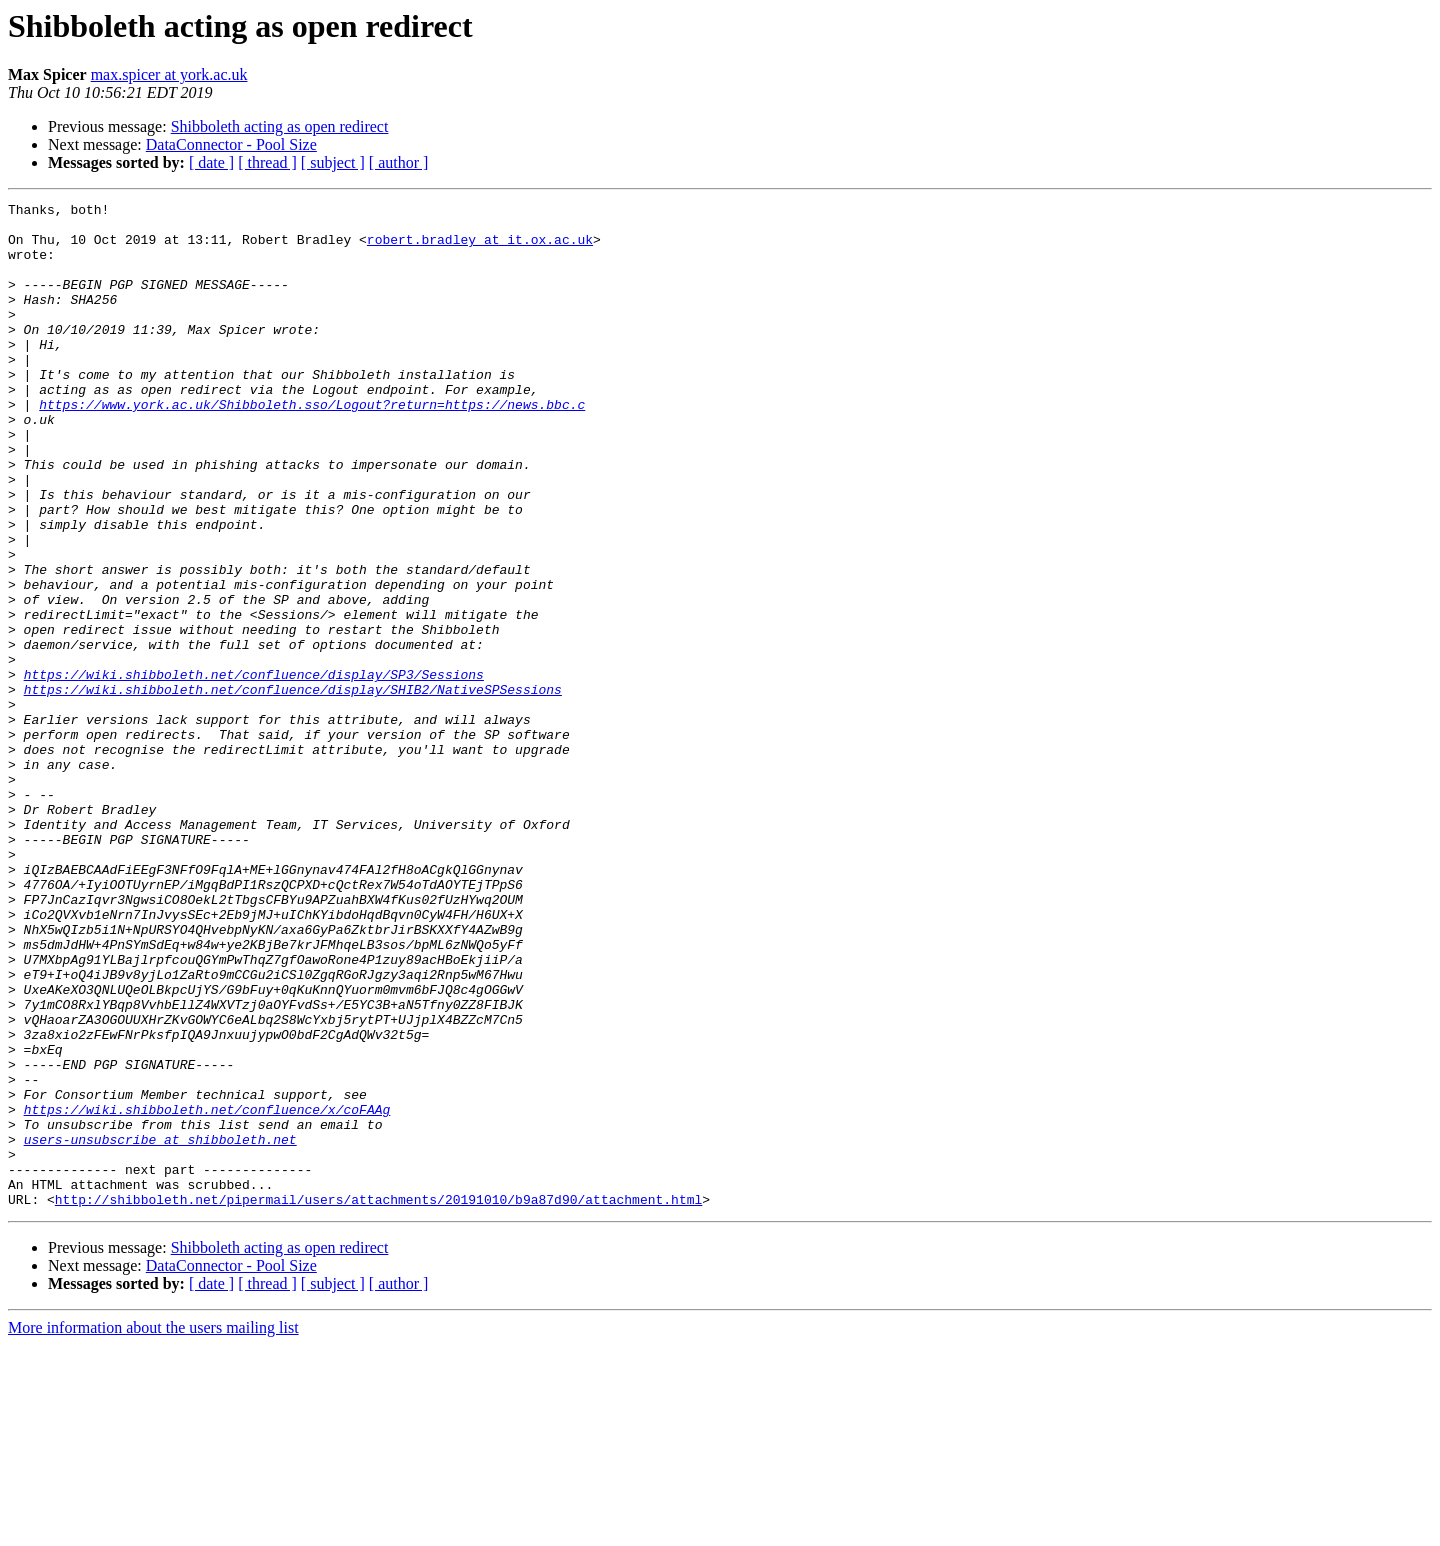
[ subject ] (333, 162)
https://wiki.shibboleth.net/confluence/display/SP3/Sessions (254, 770)
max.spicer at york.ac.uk (169, 74)
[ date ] (211, 162)
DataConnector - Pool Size (231, 144)
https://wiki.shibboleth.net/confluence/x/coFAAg (207, 1292)
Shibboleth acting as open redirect (280, 126)
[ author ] (399, 162)
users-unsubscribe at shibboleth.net (160, 1328)
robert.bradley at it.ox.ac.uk (480, 248)
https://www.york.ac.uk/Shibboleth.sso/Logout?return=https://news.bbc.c (312, 446)
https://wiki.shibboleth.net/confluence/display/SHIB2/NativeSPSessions (293, 788)
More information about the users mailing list (153, 1528)
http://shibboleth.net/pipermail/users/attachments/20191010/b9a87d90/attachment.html (378, 1400)
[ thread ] (267, 162)
